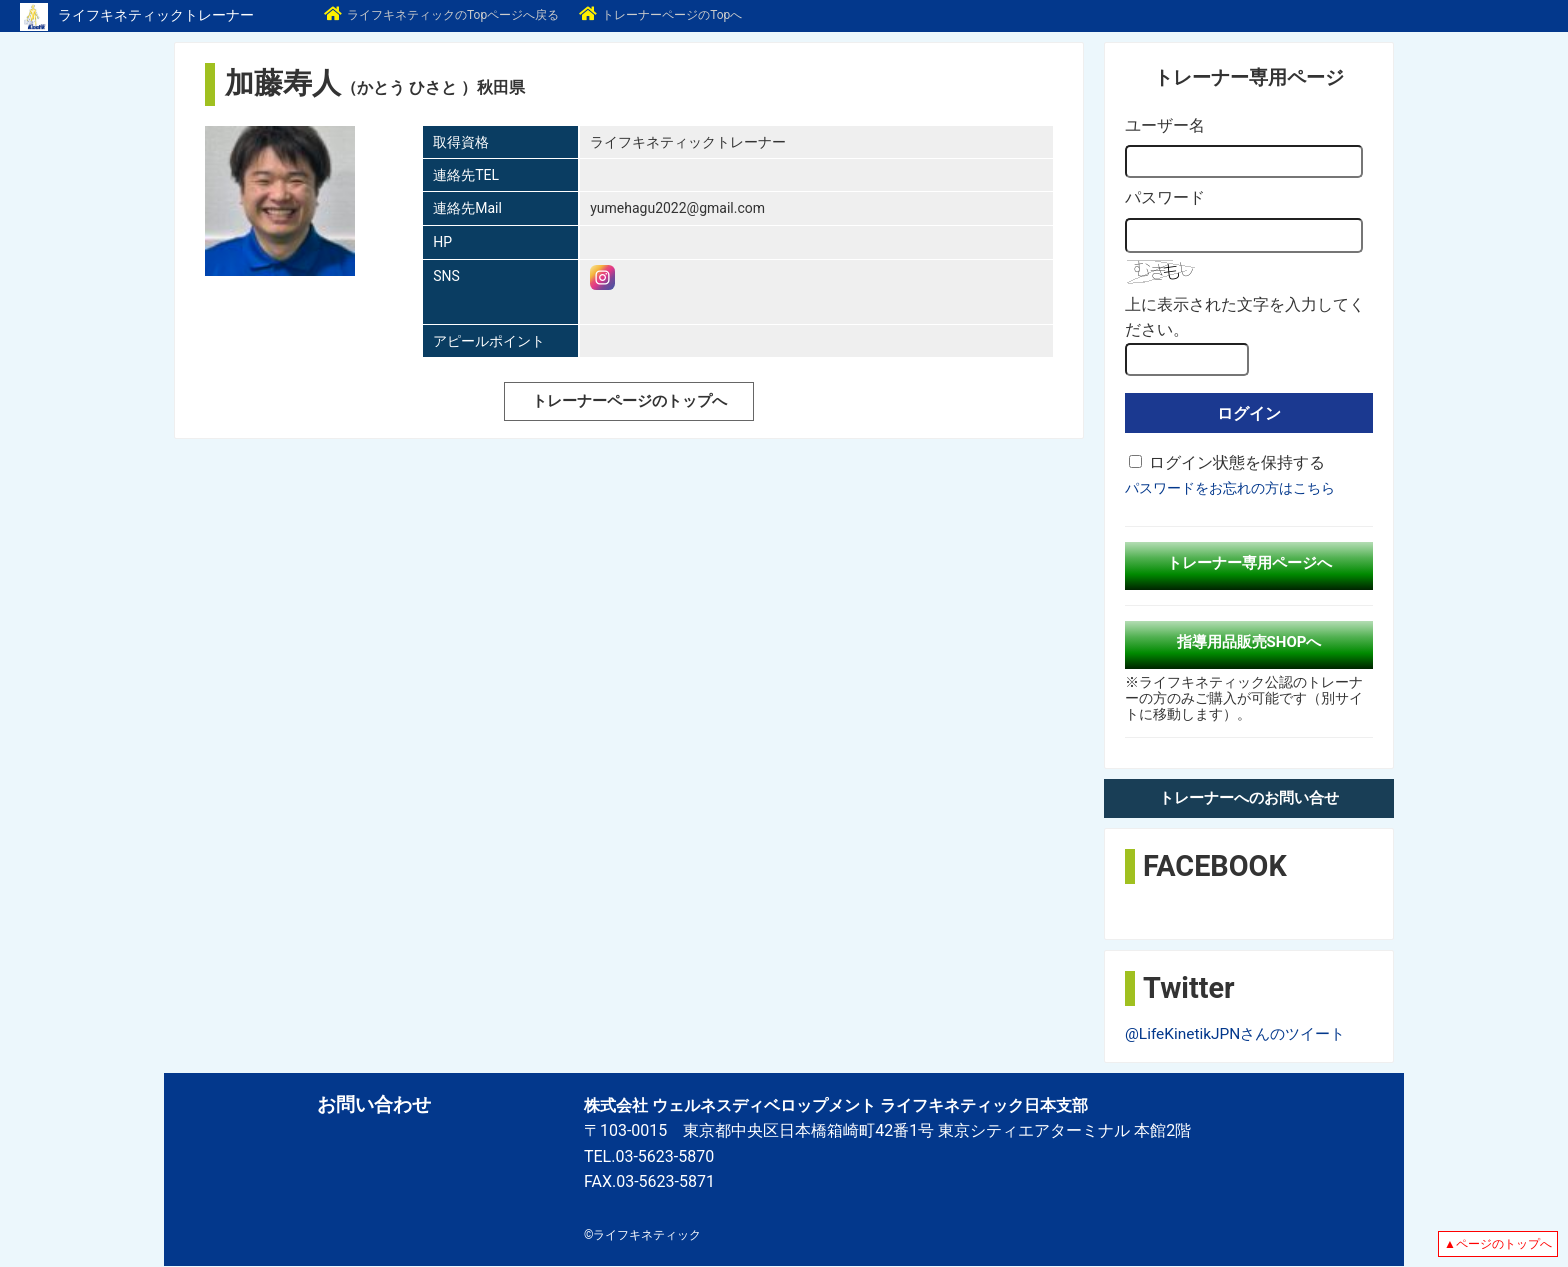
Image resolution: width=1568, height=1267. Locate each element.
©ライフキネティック (642, 1235)
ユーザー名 (1165, 125)
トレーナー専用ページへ (1249, 563)
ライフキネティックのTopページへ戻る (441, 15)
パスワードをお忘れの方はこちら (1230, 488)
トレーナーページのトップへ (629, 400)
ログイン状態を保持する (1237, 462)
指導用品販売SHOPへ (1249, 642)
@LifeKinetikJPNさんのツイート (1241, 1033)
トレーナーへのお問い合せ (1249, 798)
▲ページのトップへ (1498, 1244)
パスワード (1165, 197)
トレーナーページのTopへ (660, 15)
